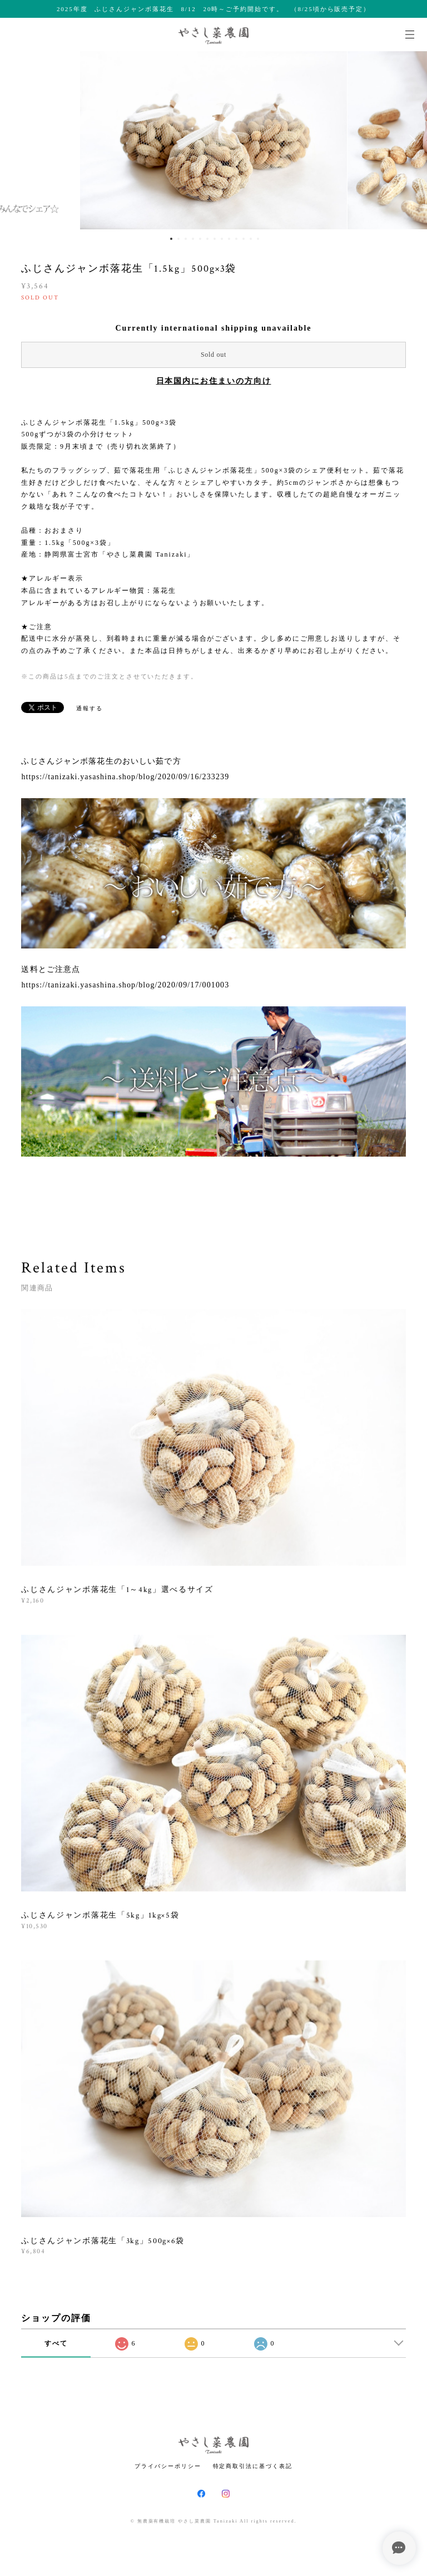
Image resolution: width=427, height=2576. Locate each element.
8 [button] (222, 239)
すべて (56, 2343)
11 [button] (243, 239)
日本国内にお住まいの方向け (213, 381)
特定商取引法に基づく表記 (252, 2466)
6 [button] (207, 239)
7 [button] (215, 239)
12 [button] (251, 239)
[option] (213, 140)
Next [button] (410, 140)
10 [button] (236, 239)
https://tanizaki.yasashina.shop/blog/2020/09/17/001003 (125, 985)
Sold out (213, 354)
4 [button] (193, 239)
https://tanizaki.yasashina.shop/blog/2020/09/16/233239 (125, 777)
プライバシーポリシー (168, 2466)
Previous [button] (16, 140)
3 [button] (186, 239)
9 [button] (229, 239)
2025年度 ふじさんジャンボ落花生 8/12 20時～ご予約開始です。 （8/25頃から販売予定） (213, 9)
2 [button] (178, 239)
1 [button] (171, 239)
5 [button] (200, 239)
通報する (89, 708)
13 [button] (258, 239)
